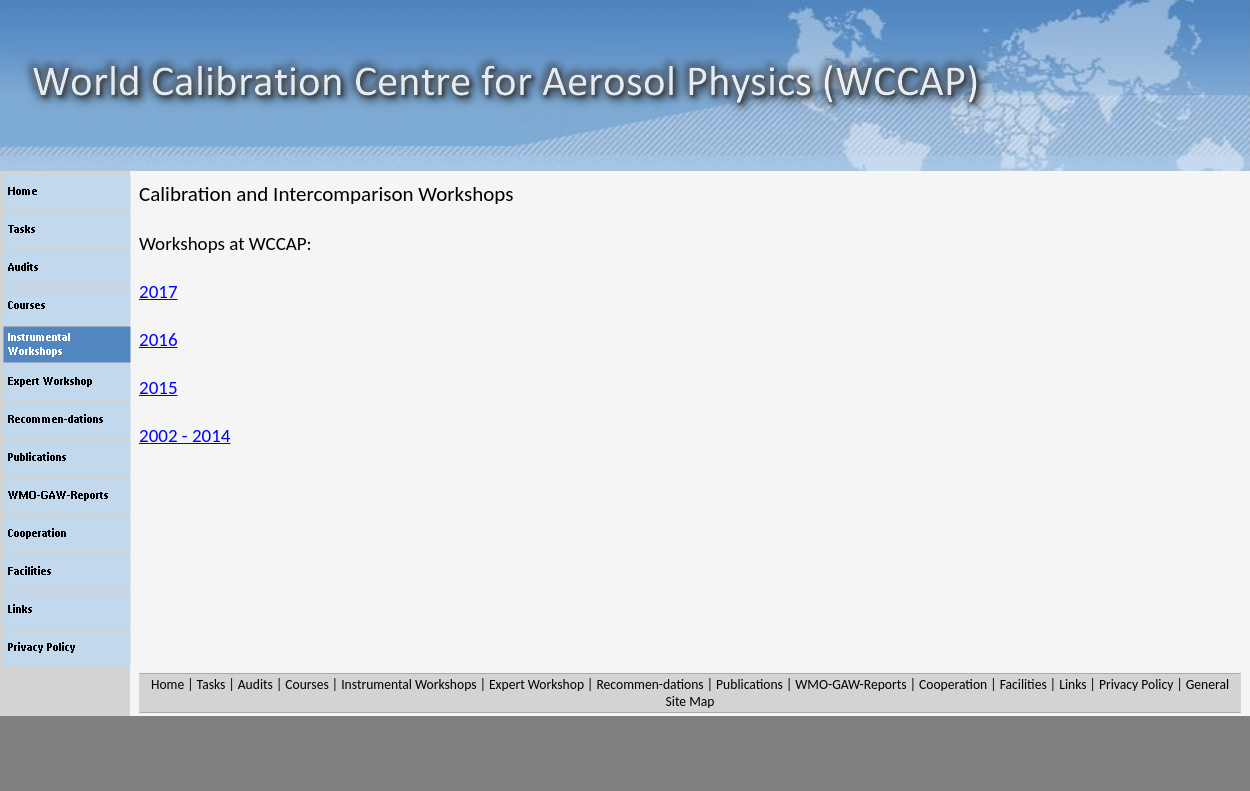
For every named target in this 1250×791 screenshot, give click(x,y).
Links (1072, 684)
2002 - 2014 (184, 435)
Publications (749, 684)
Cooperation (953, 684)
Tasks (211, 684)
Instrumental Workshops (408, 684)
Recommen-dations (649, 684)
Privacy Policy (1136, 684)
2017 (158, 291)
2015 (158, 387)
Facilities (1023, 684)
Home (167, 684)
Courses (306, 684)
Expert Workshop (536, 684)
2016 (158, 339)
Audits (255, 684)
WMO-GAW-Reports (850, 684)
